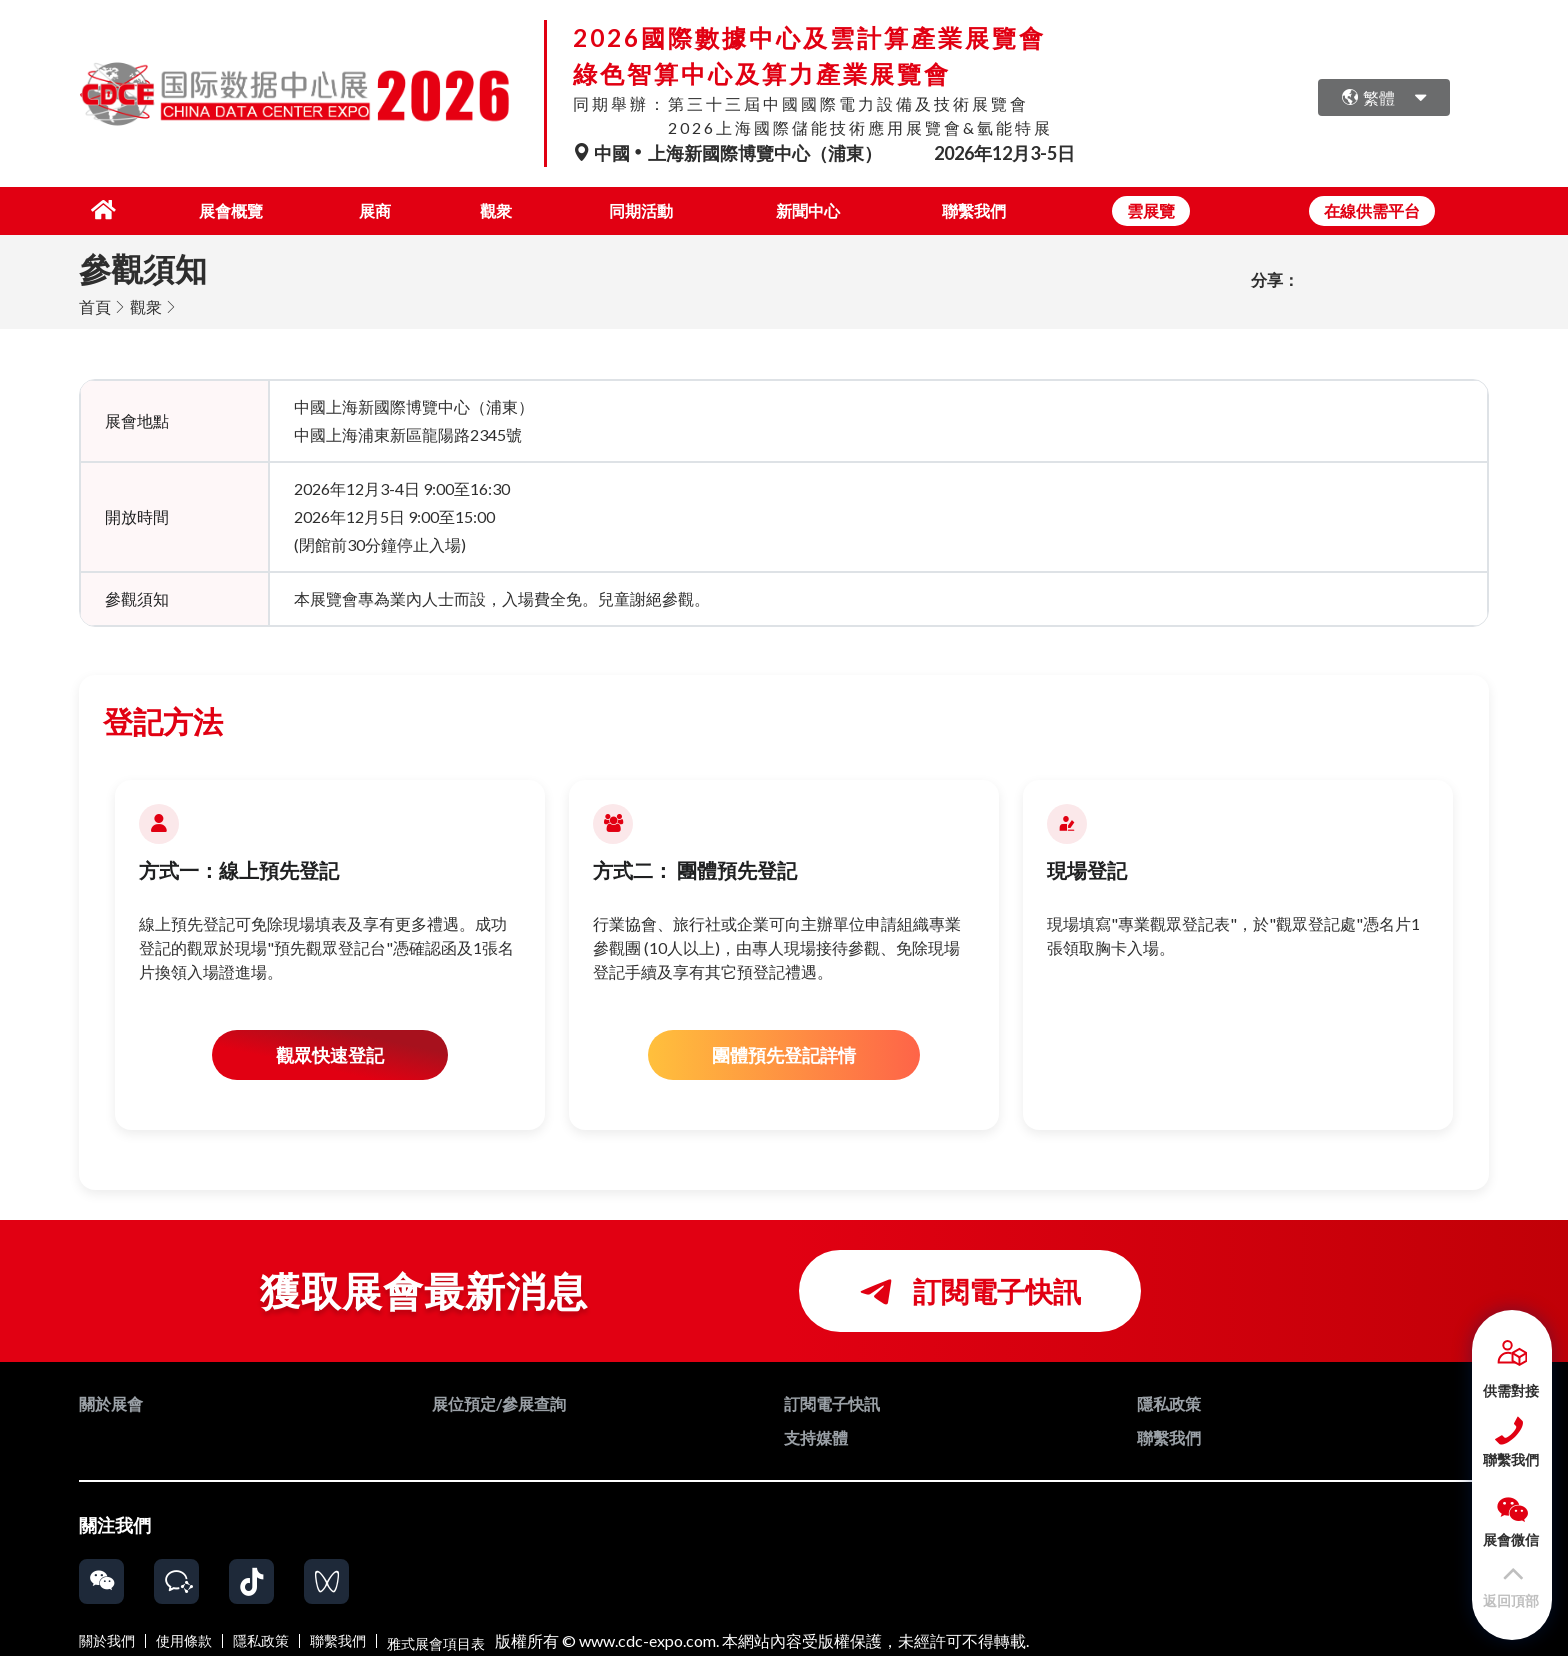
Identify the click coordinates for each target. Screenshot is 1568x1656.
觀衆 (485, 209)
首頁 (95, 304)
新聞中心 (804, 209)
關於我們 (107, 1639)
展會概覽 (211, 209)
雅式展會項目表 (436, 1639)
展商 (359, 209)
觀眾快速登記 (330, 1053)
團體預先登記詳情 (784, 1053)
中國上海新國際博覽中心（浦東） (729, 153)
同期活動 (634, 209)
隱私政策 (261, 1639)
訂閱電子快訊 (970, 1289)
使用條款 (184, 1639)
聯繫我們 (974, 209)
